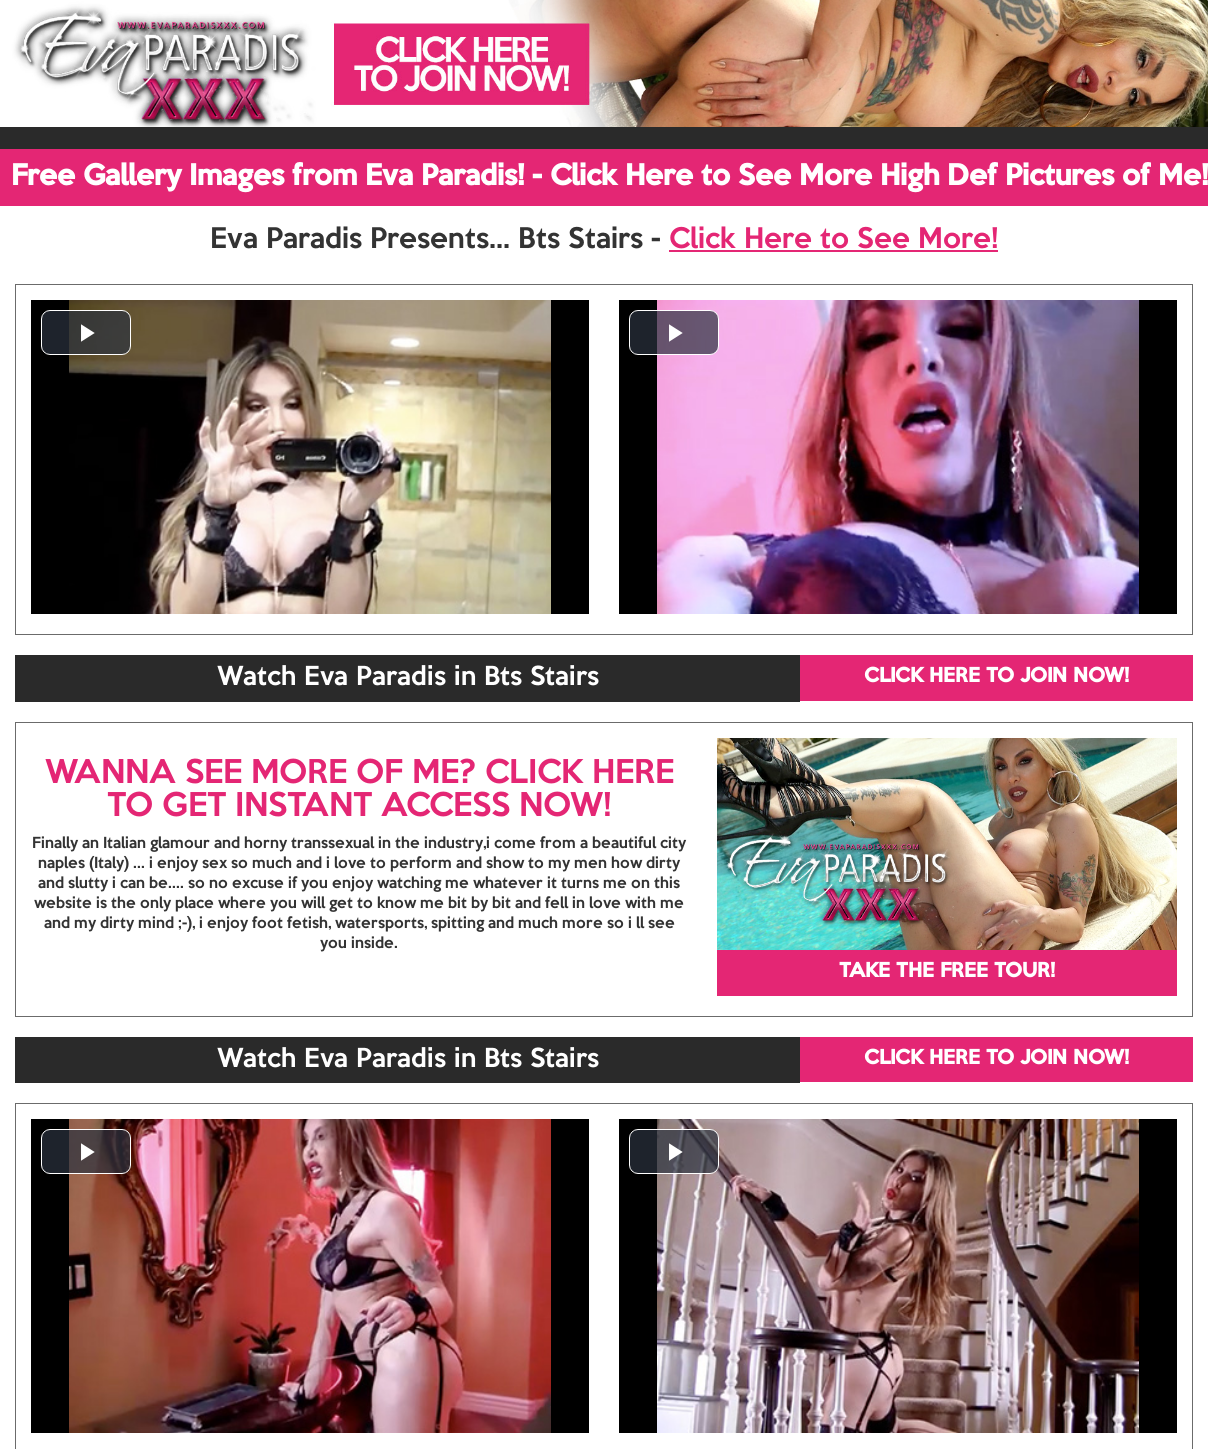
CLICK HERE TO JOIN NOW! (996, 677)
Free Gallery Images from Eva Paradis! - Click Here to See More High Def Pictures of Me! (609, 177)
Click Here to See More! (833, 240)
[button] (86, 332)
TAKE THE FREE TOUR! (947, 972)
